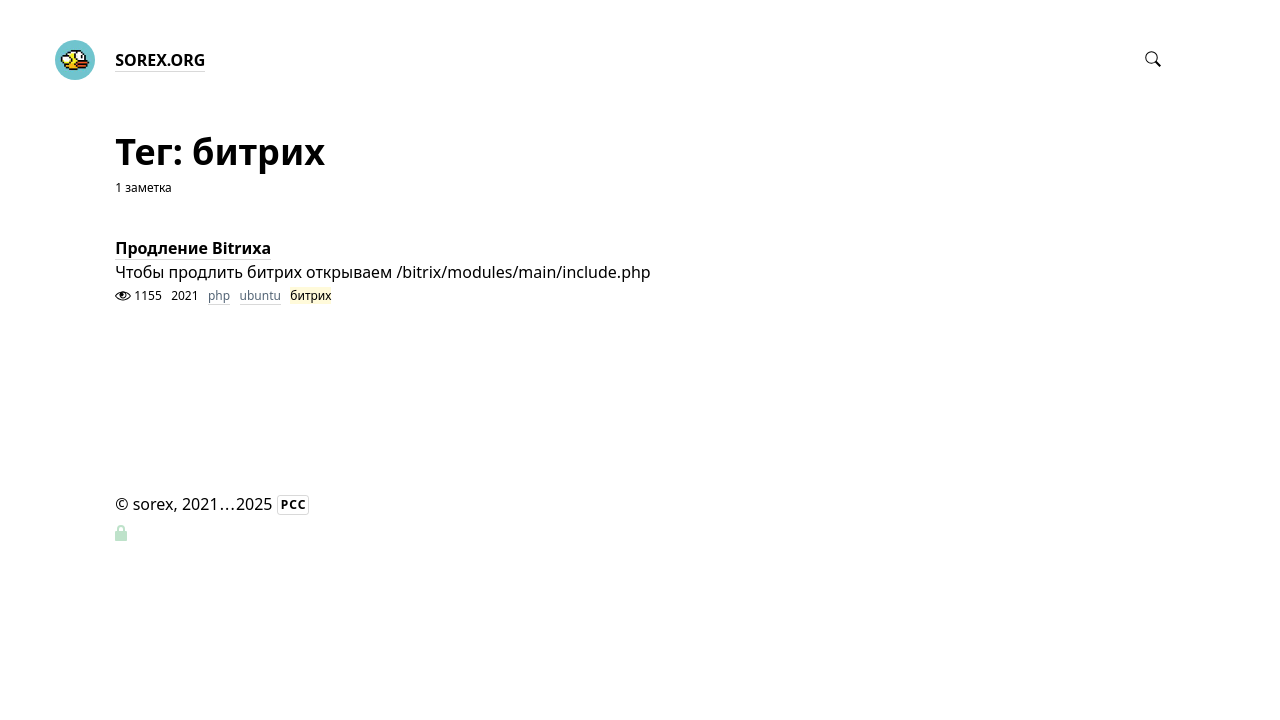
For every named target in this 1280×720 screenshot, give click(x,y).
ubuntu (260, 295)
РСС (294, 504)
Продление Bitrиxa (193, 248)
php (219, 295)
